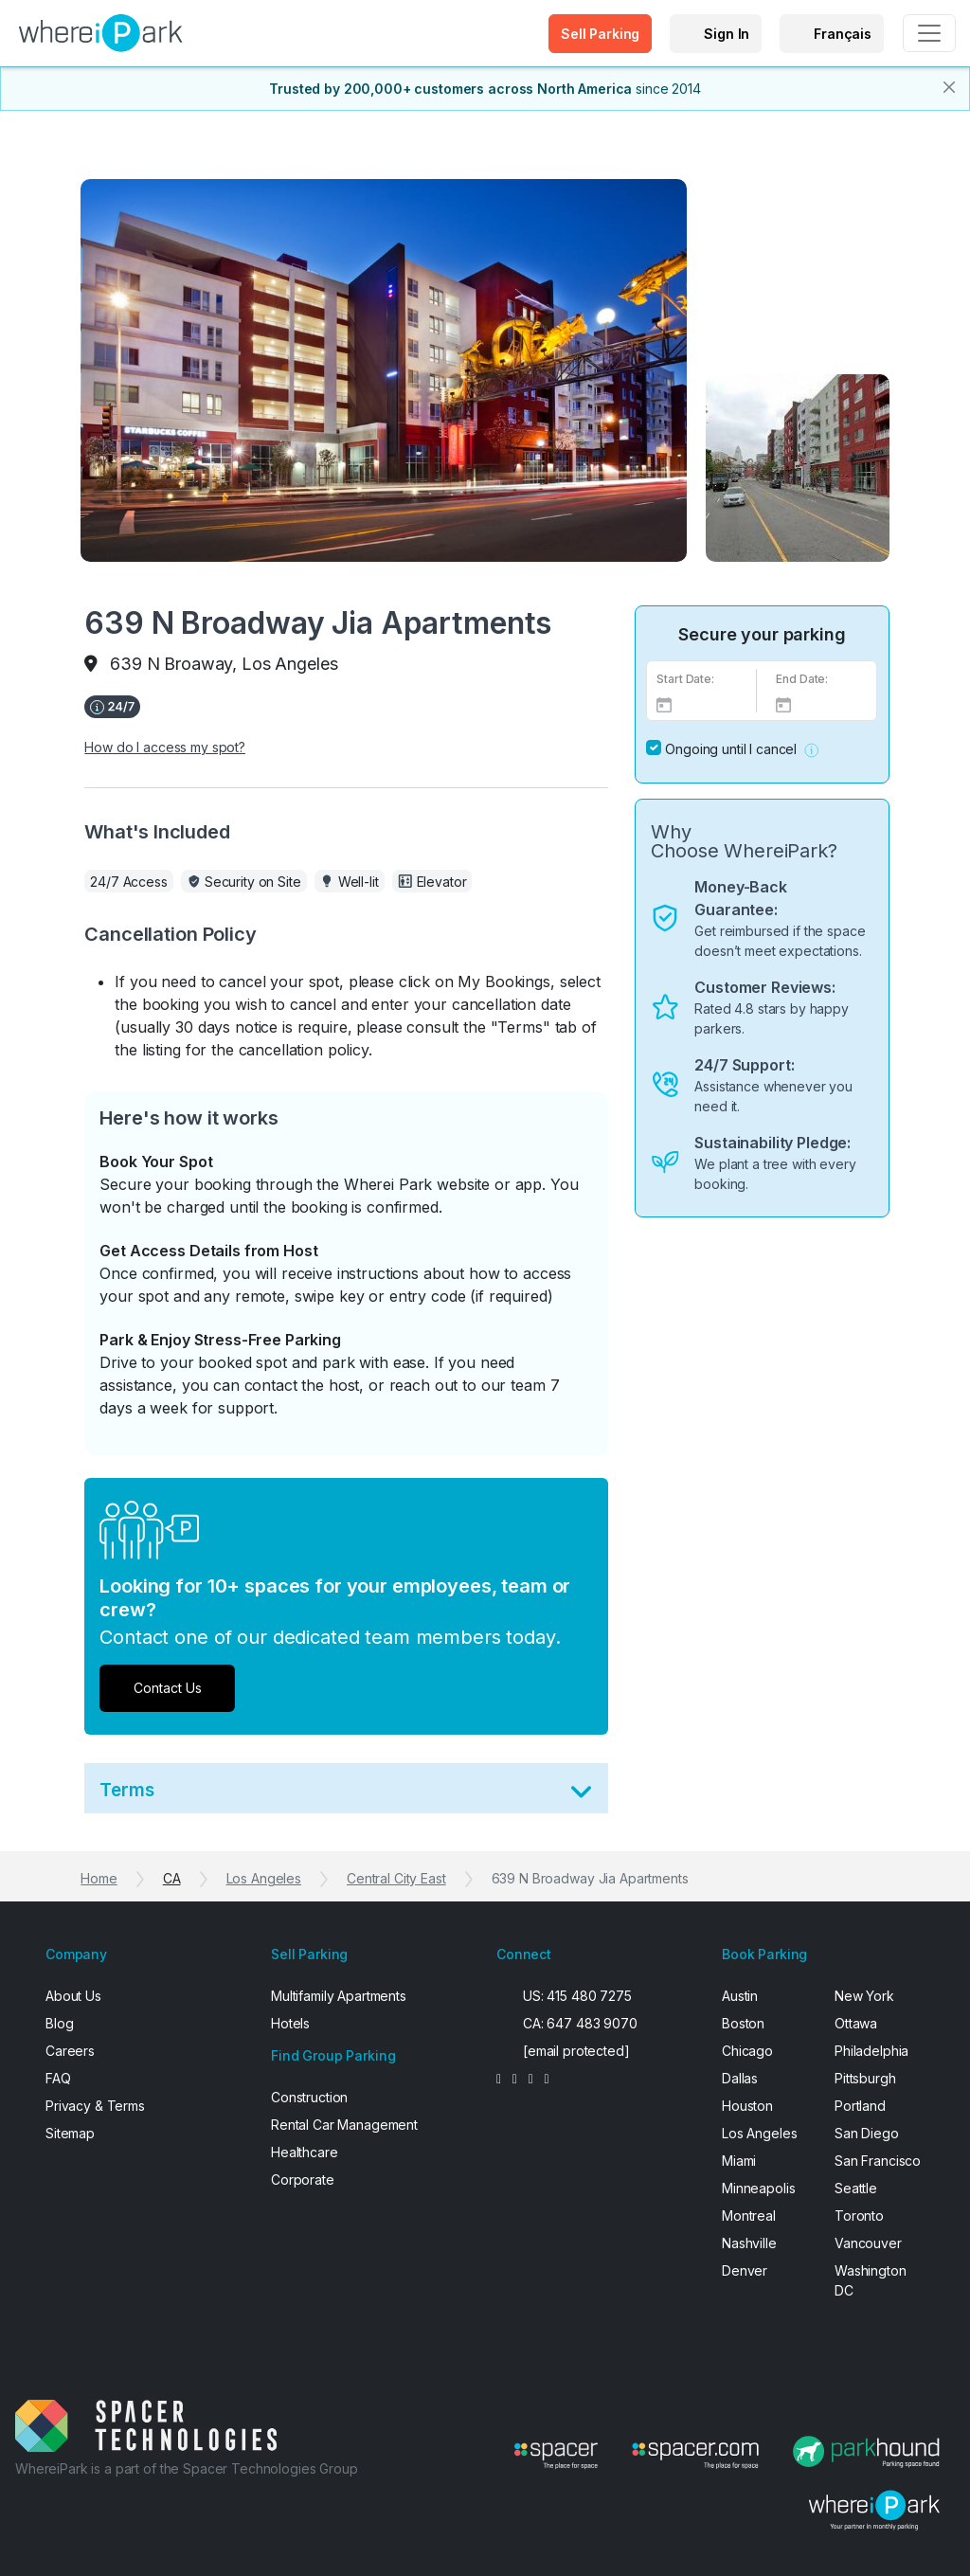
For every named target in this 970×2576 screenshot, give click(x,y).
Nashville (749, 2243)
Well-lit (358, 882)
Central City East (396, 1878)
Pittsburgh (865, 2078)
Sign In (726, 34)
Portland (860, 2106)
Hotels (290, 2023)
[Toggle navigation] (929, 33)
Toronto (859, 2215)
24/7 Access (128, 882)
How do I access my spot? (164, 747)
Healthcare (304, 2152)
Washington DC (871, 2280)
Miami (739, 2161)
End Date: (802, 679)
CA (172, 1878)
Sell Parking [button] (600, 34)
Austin (740, 1996)
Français (842, 34)
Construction (309, 2097)
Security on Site (253, 882)
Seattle (856, 2188)
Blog (59, 2023)
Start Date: (684, 679)
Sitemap (70, 2133)
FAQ (58, 2078)
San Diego (867, 2133)
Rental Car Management (344, 2125)
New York (864, 1996)
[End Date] (821, 704)
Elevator (442, 882)
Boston (743, 2023)
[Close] (949, 87)
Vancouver (868, 2243)
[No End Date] (653, 747)
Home (99, 1878)
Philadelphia (871, 2051)
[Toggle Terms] (581, 1796)
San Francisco (878, 2161)
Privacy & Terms (95, 2106)
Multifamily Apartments (338, 1996)
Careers (70, 2051)
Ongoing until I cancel (731, 749)
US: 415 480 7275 (577, 1996)
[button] (811, 749)
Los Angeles (263, 1878)
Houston (747, 2106)
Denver (744, 2270)
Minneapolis (758, 2188)
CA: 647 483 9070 (580, 2023)
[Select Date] (702, 704)
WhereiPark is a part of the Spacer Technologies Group (186, 2468)
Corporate (302, 2179)
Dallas (740, 2078)
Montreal (749, 2215)
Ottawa (856, 2023)
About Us (73, 1996)
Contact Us (168, 1688)
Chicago (747, 2051)
